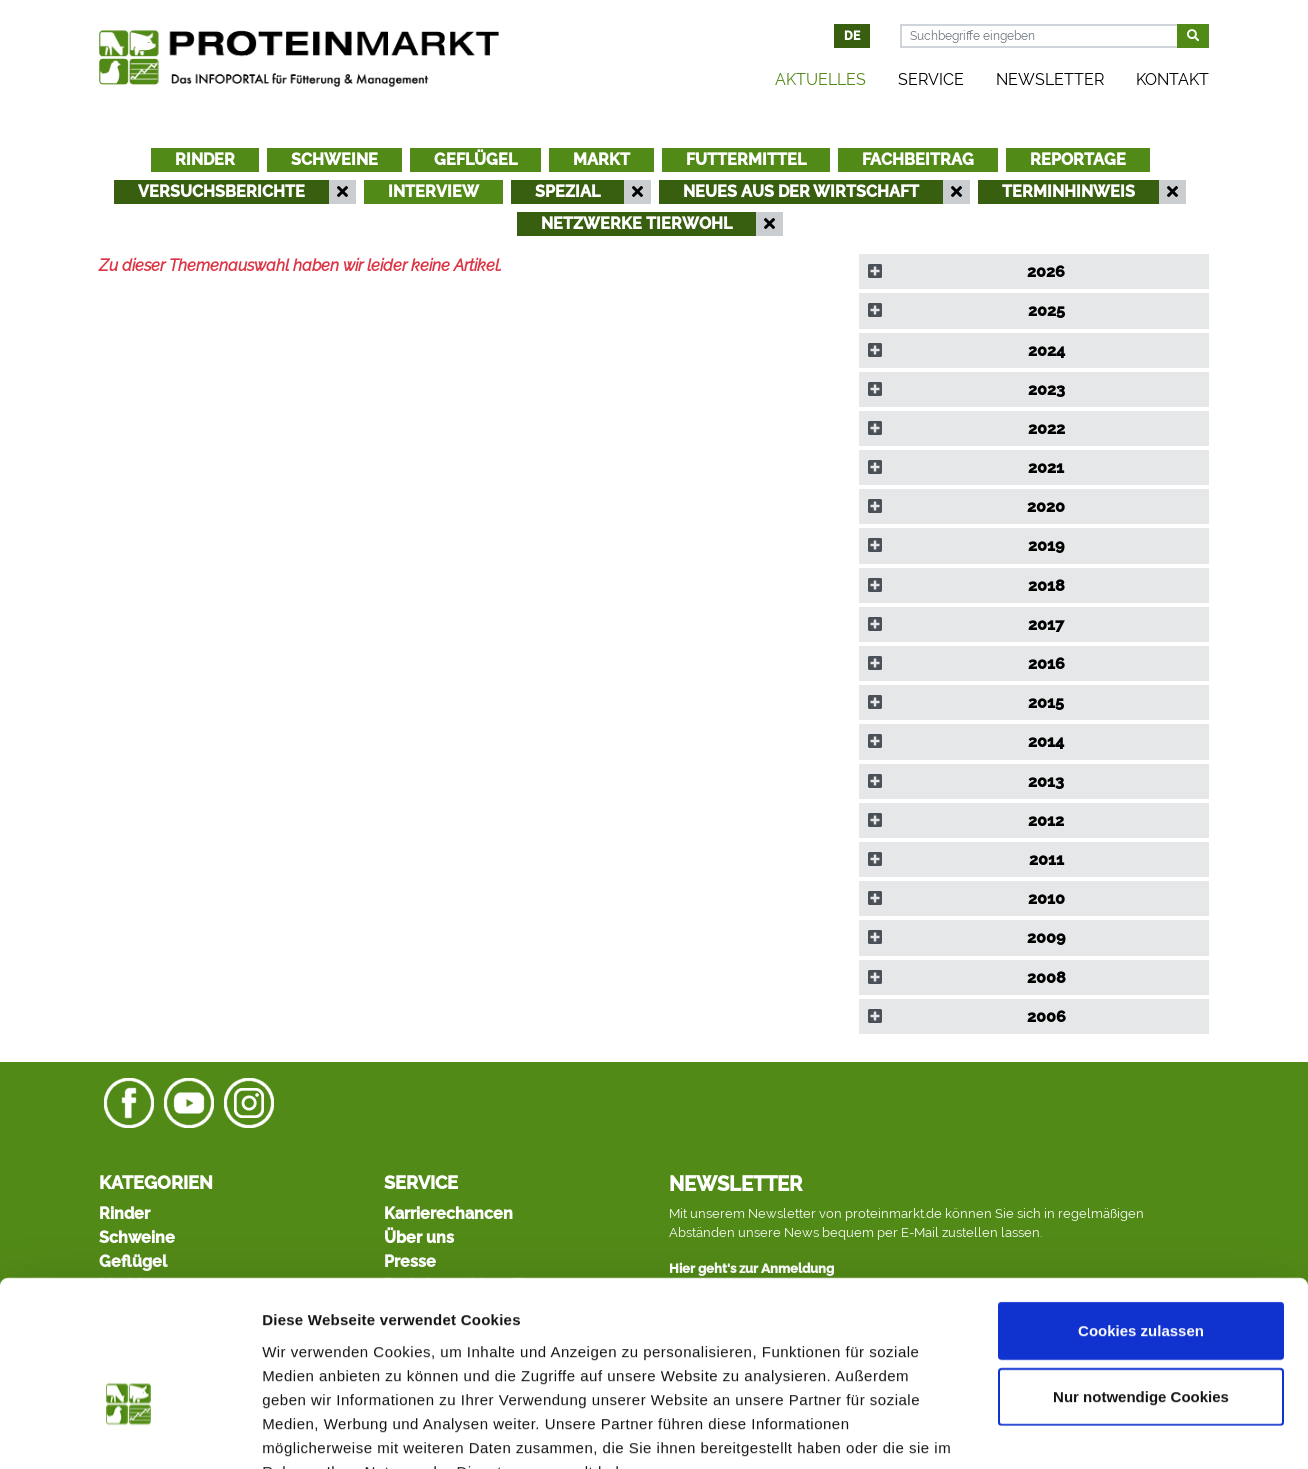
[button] (1034, 271)
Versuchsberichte (221, 191)
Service (931, 79)
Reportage (1078, 159)
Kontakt (1172, 79)
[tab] (1034, 271)
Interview (433, 191)
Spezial (567, 191)
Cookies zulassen (1141, 1208)
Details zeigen (1063, 1429)
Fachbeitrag (918, 159)
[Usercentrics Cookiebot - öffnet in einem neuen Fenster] (129, 1430)
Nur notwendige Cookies (1141, 1274)
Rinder (205, 159)
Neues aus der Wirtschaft (801, 191)
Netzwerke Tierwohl (636, 223)
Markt (601, 159)
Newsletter (1050, 79)
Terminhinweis (1068, 191)
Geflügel (475, 159)
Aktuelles (820, 79)
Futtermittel (746, 159)
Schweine (334, 159)
